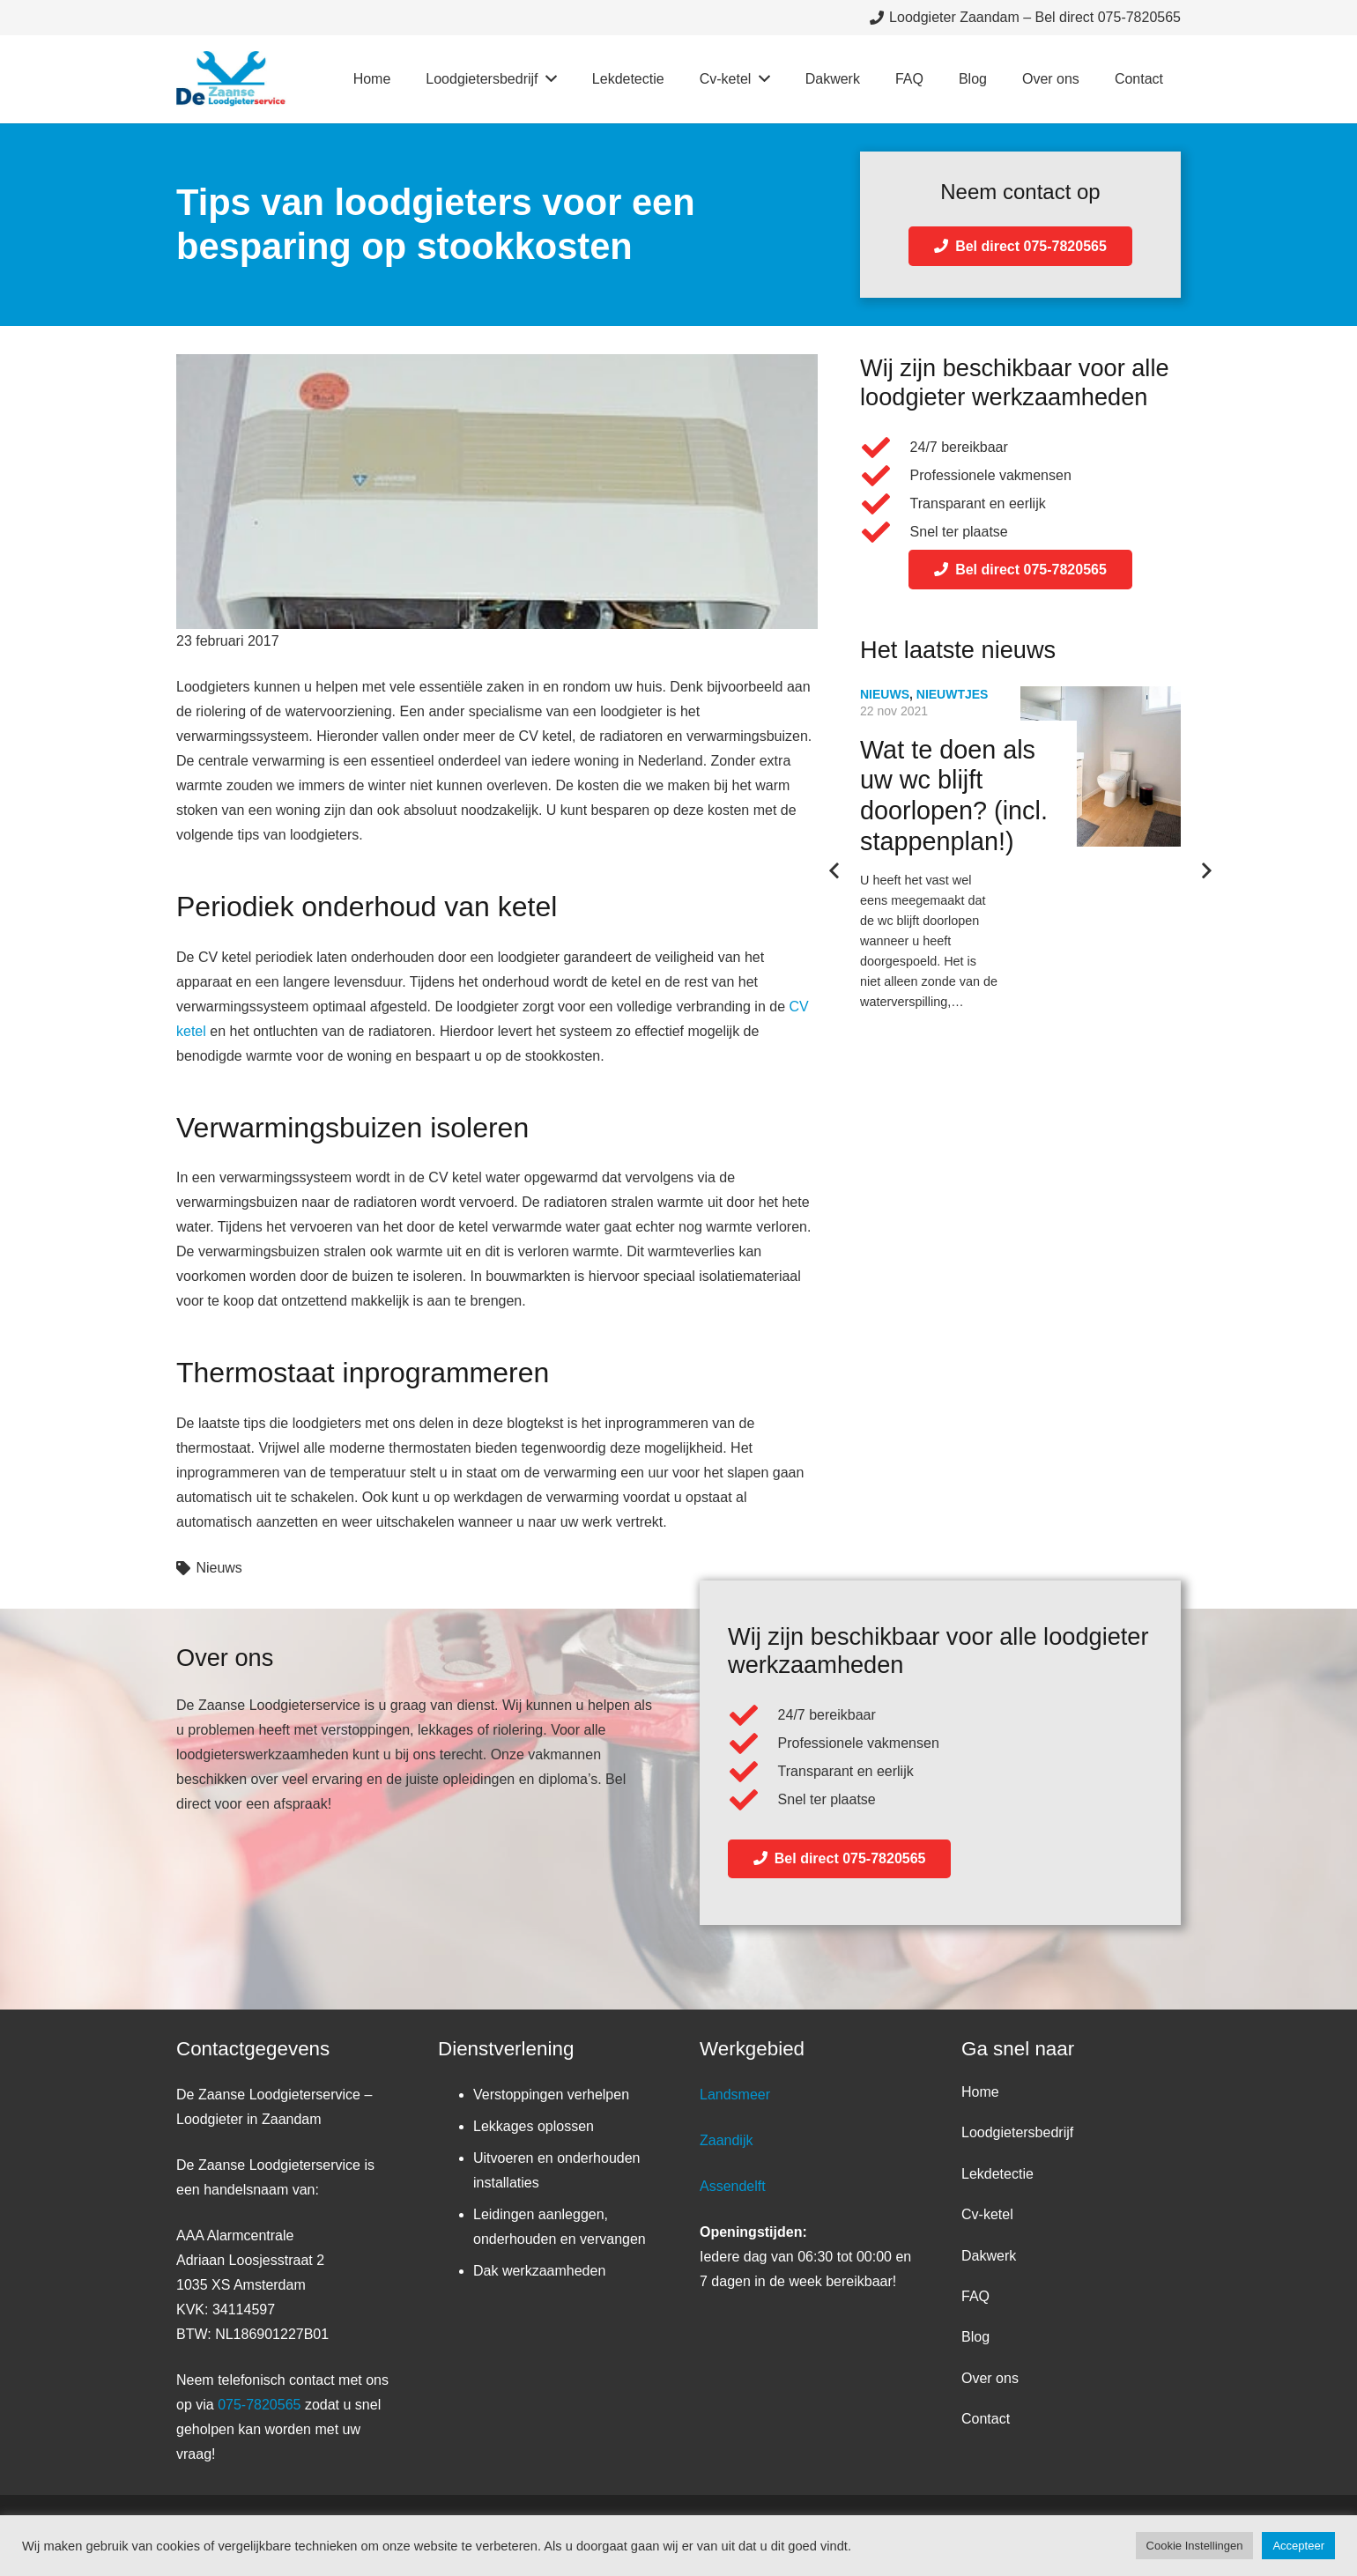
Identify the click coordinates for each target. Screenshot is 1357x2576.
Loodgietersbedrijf (1017, 2132)
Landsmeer (735, 2094)
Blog (975, 2336)
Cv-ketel (987, 2214)
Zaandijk (726, 2140)
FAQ (975, 2296)
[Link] (231, 79)
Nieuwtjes (952, 694)
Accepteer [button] (1298, 2545)
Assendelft (733, 2186)
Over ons (990, 2378)
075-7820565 (259, 2404)
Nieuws (218, 1567)
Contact (985, 2418)
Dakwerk (988, 2255)
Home (980, 2091)
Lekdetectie (997, 2173)
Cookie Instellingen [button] (1194, 2545)
